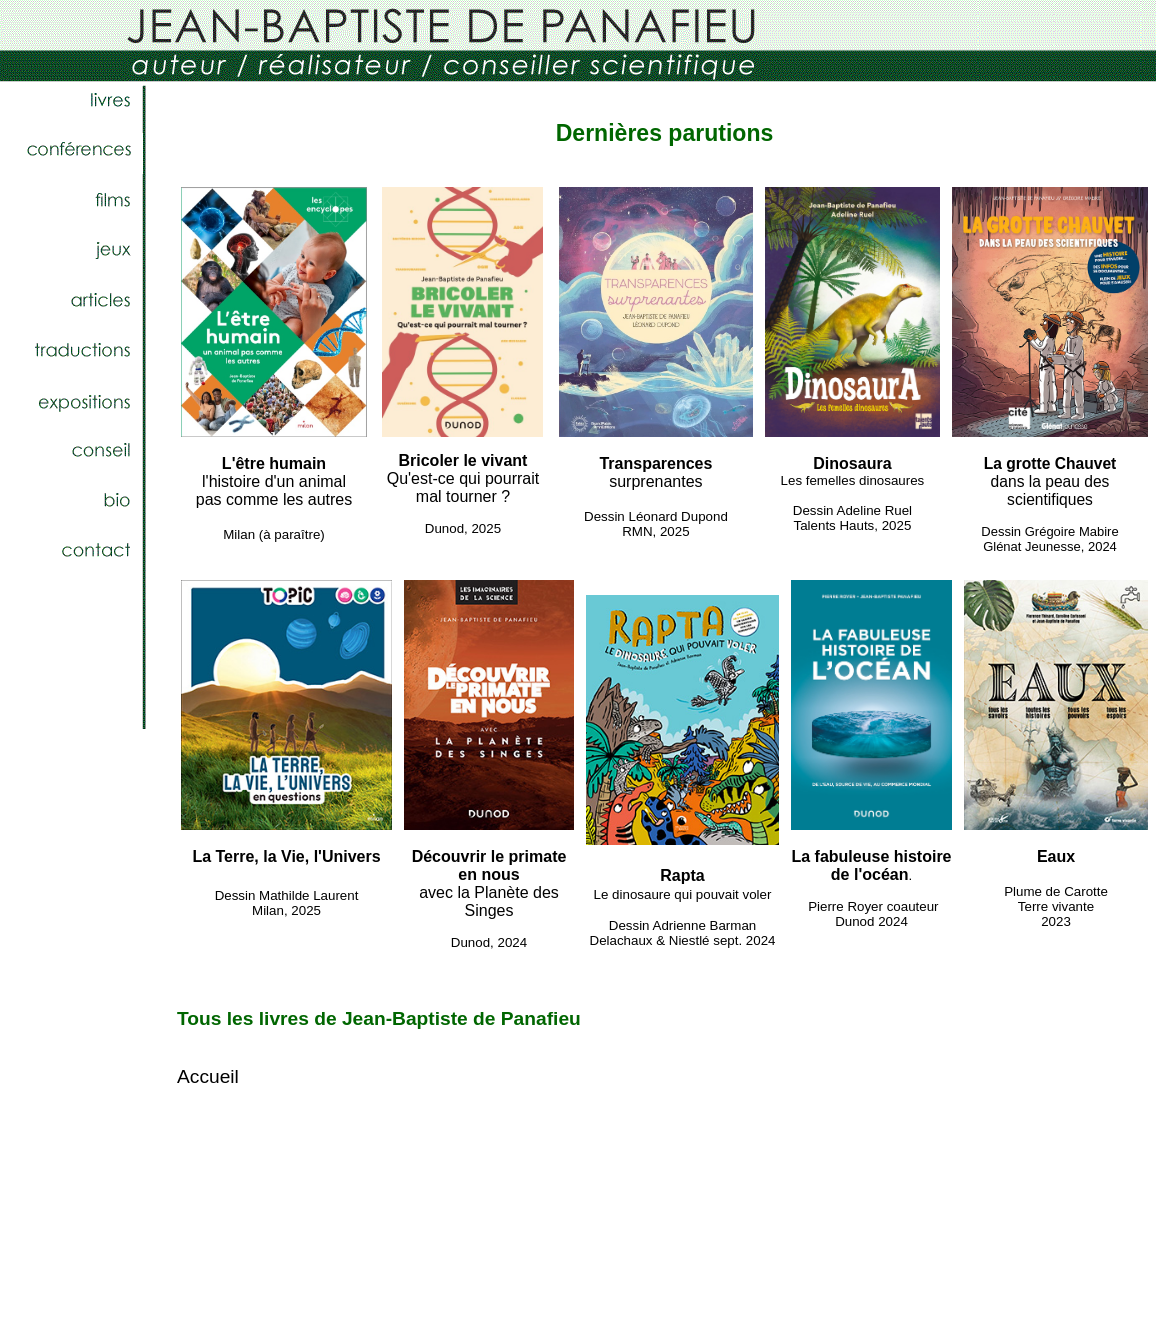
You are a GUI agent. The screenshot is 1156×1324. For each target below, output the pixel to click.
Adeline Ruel (875, 510)
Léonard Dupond (677, 516)
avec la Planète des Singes (489, 883)
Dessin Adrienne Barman (682, 925)
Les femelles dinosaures (853, 480)
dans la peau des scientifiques (1050, 481)
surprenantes (655, 472)
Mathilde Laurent (308, 895)
